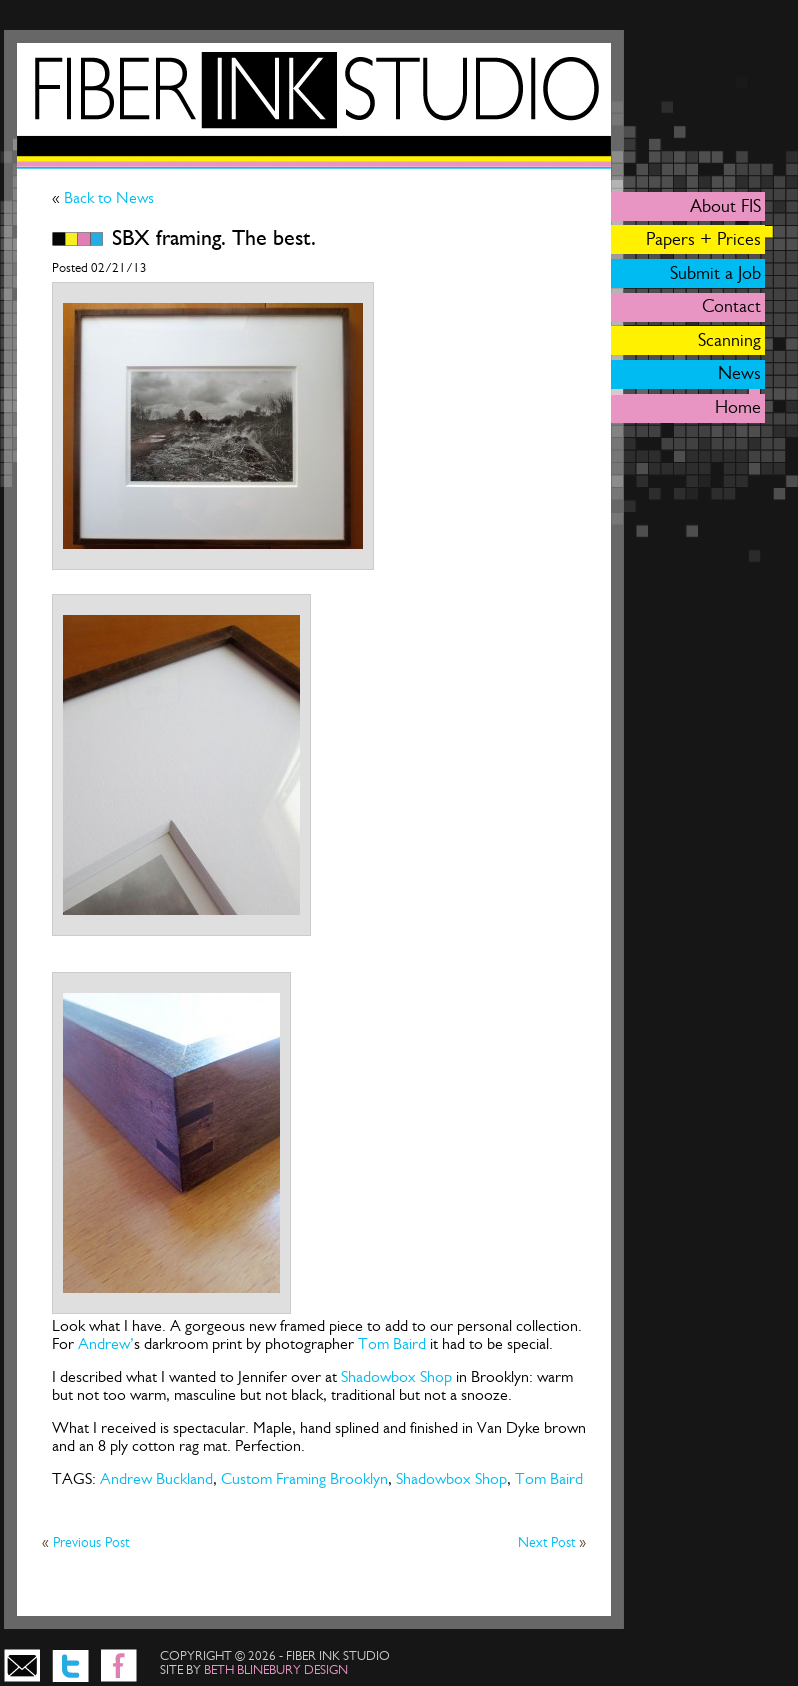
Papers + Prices (703, 239)
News (739, 373)
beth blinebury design (276, 1669)
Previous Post (91, 1542)
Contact (731, 306)
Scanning (729, 340)
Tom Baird (392, 1343)
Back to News (107, 197)
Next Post (548, 1542)
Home (738, 407)
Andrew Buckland (156, 1478)
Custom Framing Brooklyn (304, 1478)
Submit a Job (715, 273)
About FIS (725, 206)
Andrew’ (106, 1343)
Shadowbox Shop (396, 1376)
